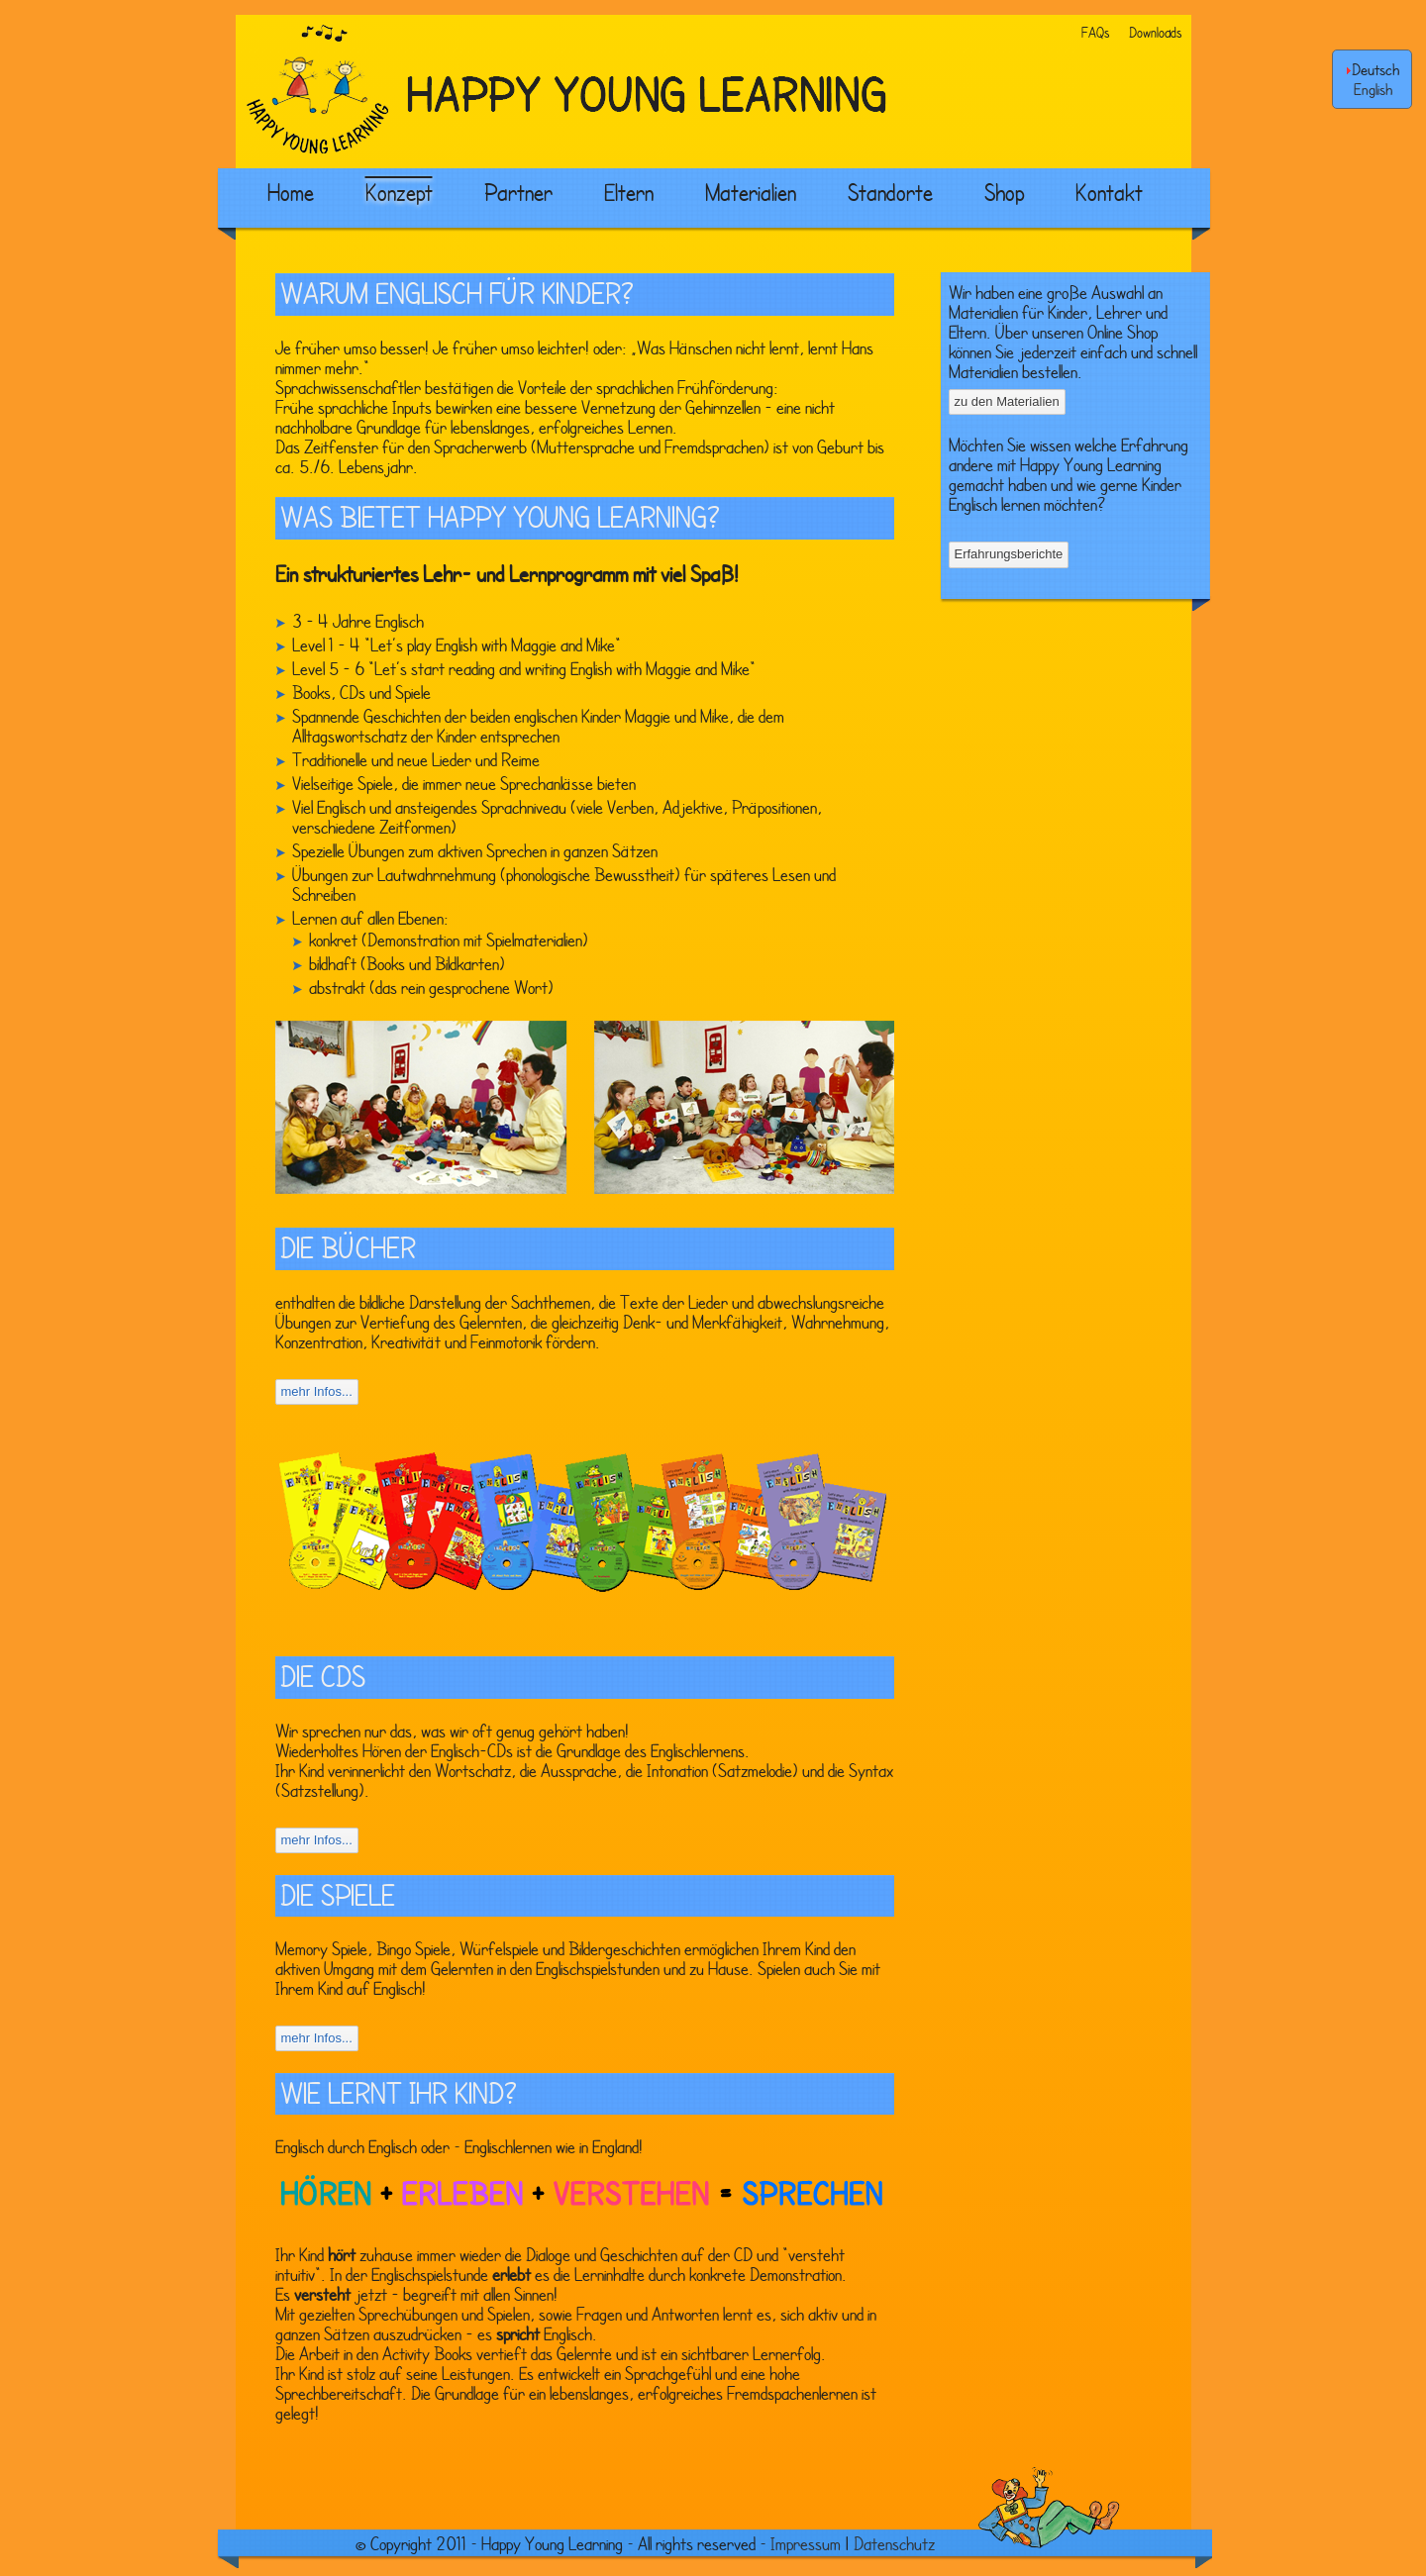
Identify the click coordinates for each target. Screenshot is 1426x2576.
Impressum (805, 2543)
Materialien (750, 192)
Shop (1004, 192)
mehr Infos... (317, 1391)
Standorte (890, 192)
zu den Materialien (1007, 401)
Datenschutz (894, 2543)
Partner (518, 192)
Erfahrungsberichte (1009, 553)
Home (290, 192)
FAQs (1095, 32)
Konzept (399, 192)
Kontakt (1109, 192)
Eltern (629, 192)
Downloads (1155, 32)
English (1373, 89)
